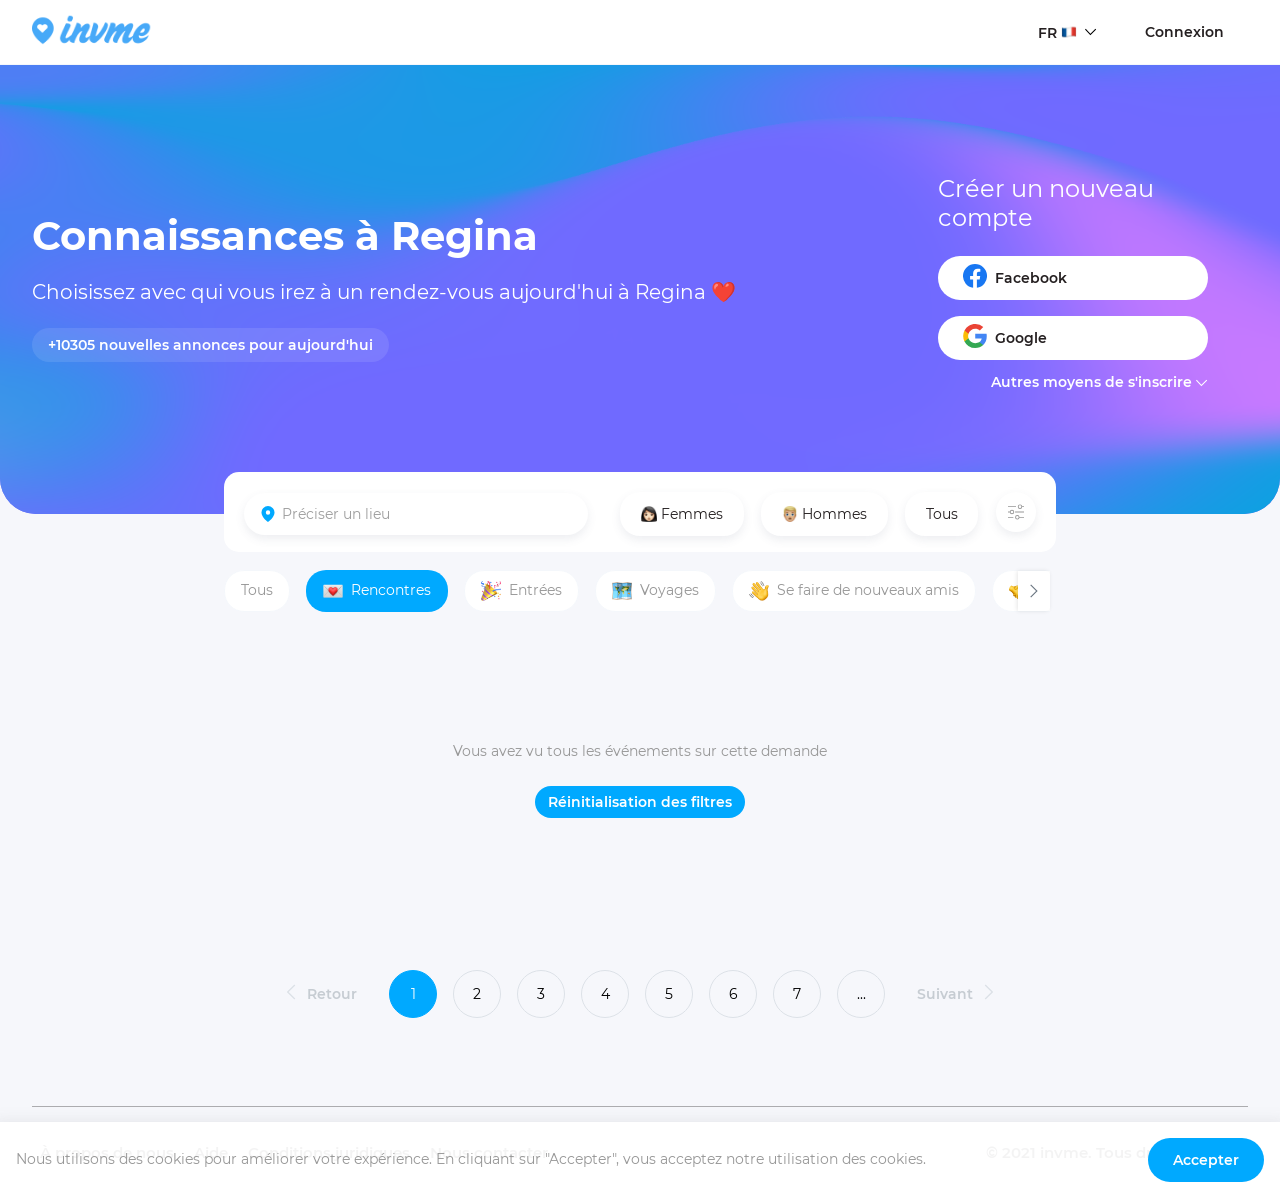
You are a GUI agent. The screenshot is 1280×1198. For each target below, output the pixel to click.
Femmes (682, 514)
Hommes (824, 514)
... (861, 994)
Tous (942, 514)
